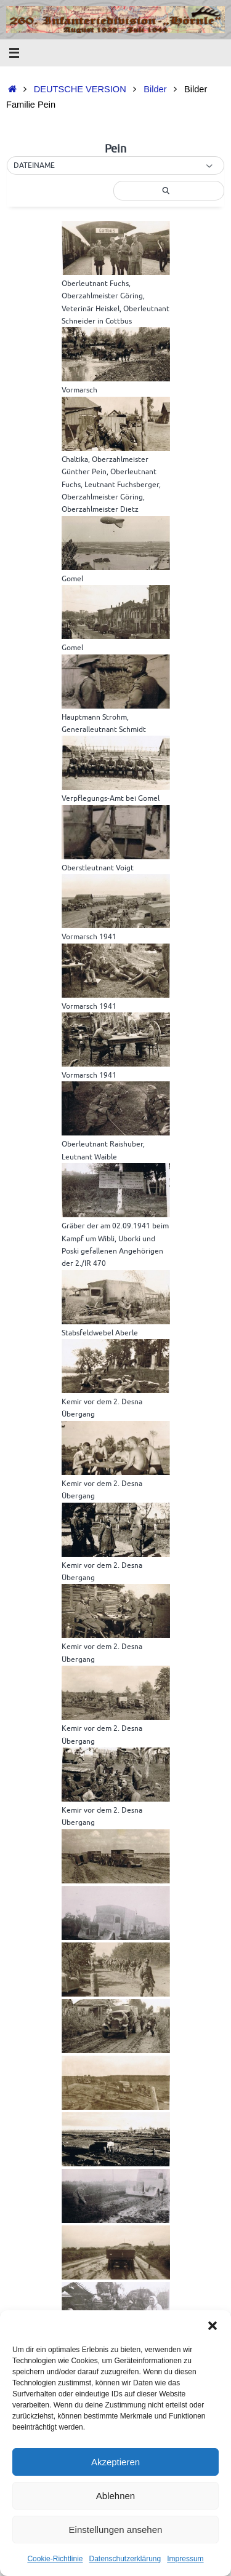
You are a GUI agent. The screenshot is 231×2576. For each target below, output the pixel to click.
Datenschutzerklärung (125, 2558)
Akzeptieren (115, 2462)
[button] (212, 2326)
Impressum (185, 2558)
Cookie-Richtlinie (55, 2558)
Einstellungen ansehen (116, 2529)
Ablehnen (115, 2496)
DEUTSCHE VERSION (80, 89)
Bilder (155, 89)
